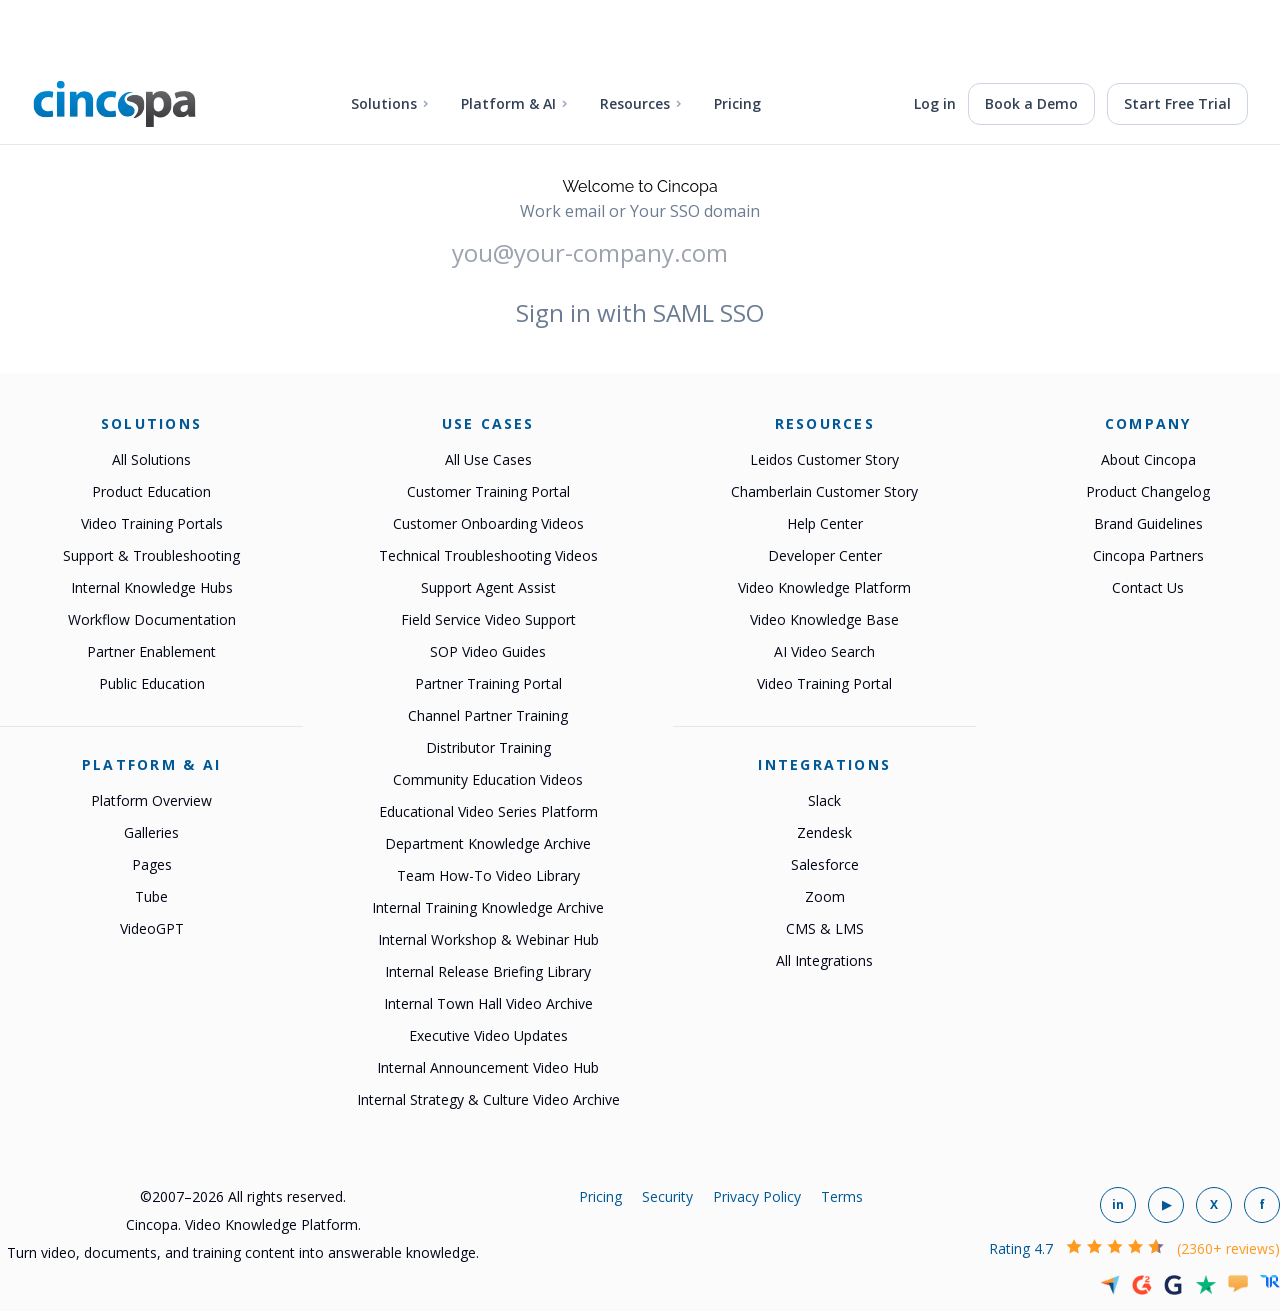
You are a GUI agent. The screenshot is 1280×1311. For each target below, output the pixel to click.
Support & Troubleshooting (151, 555)
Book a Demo (1031, 103)
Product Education (151, 491)
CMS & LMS (825, 928)
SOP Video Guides (488, 651)
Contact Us (1148, 587)
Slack (824, 800)
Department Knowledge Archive (488, 843)
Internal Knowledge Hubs (152, 587)
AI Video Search (824, 651)
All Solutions (151, 459)
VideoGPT (152, 928)
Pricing (737, 103)
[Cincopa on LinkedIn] (1118, 1205)
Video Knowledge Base (824, 619)
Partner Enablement (151, 651)
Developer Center (825, 555)
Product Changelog (1148, 491)
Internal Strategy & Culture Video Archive (488, 1099)
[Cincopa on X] (1214, 1205)
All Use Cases (488, 459)
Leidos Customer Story (824, 459)
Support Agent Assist (488, 587)
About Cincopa (1148, 459)
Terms (842, 1196)
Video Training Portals (152, 523)
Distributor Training (488, 747)
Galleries (151, 832)
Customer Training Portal (488, 491)
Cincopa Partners (1148, 555)
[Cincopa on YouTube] (1166, 1205)
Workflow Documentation (152, 619)
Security (667, 1196)
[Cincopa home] (114, 104)
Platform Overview (151, 800)
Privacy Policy (757, 1196)
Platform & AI (508, 103)
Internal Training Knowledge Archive (488, 907)
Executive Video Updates (488, 1035)
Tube (151, 896)
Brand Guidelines (1148, 523)
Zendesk (824, 832)
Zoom (825, 896)
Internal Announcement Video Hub (488, 1067)
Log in (935, 103)
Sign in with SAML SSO (640, 312)
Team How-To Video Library (488, 875)
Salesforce (825, 864)
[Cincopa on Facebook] (1262, 1205)
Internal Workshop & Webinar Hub (488, 939)
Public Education (152, 683)
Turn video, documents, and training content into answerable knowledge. (243, 1252)
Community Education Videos (488, 779)
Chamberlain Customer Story (824, 491)
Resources (635, 103)
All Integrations (824, 960)
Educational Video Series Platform (488, 811)
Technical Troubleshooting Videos (488, 555)
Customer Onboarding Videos (488, 523)
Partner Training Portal (488, 683)
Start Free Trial (1177, 103)
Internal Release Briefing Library (488, 971)
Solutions (384, 103)
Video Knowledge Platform (824, 587)
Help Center (825, 523)
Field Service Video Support (488, 619)
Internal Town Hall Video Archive (488, 1003)
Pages (152, 864)
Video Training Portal (824, 683)
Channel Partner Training (488, 715)
